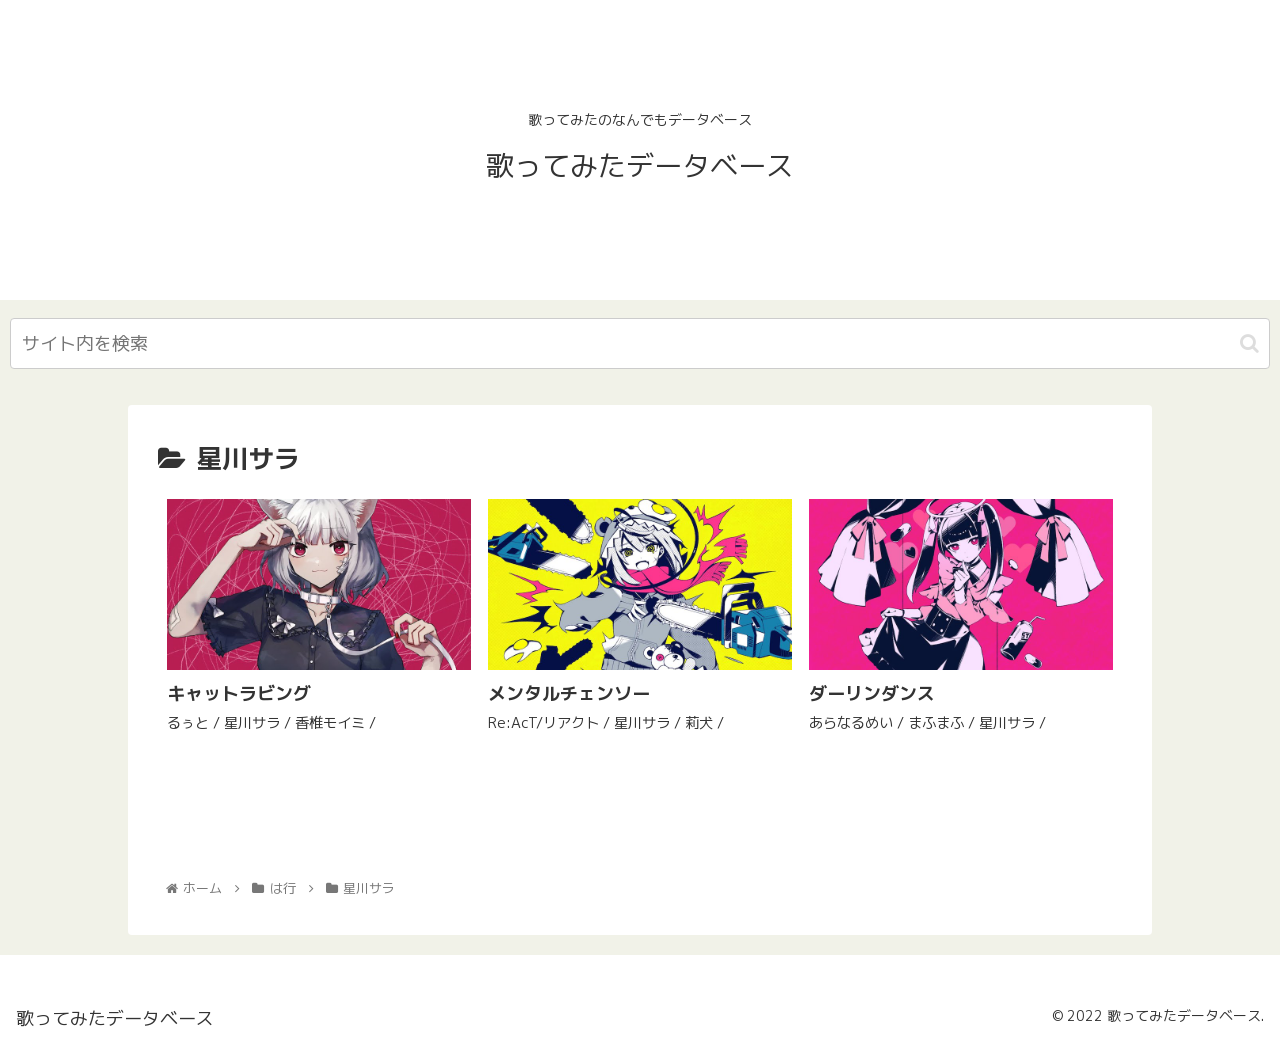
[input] (640, 343)
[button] (1249, 343)
